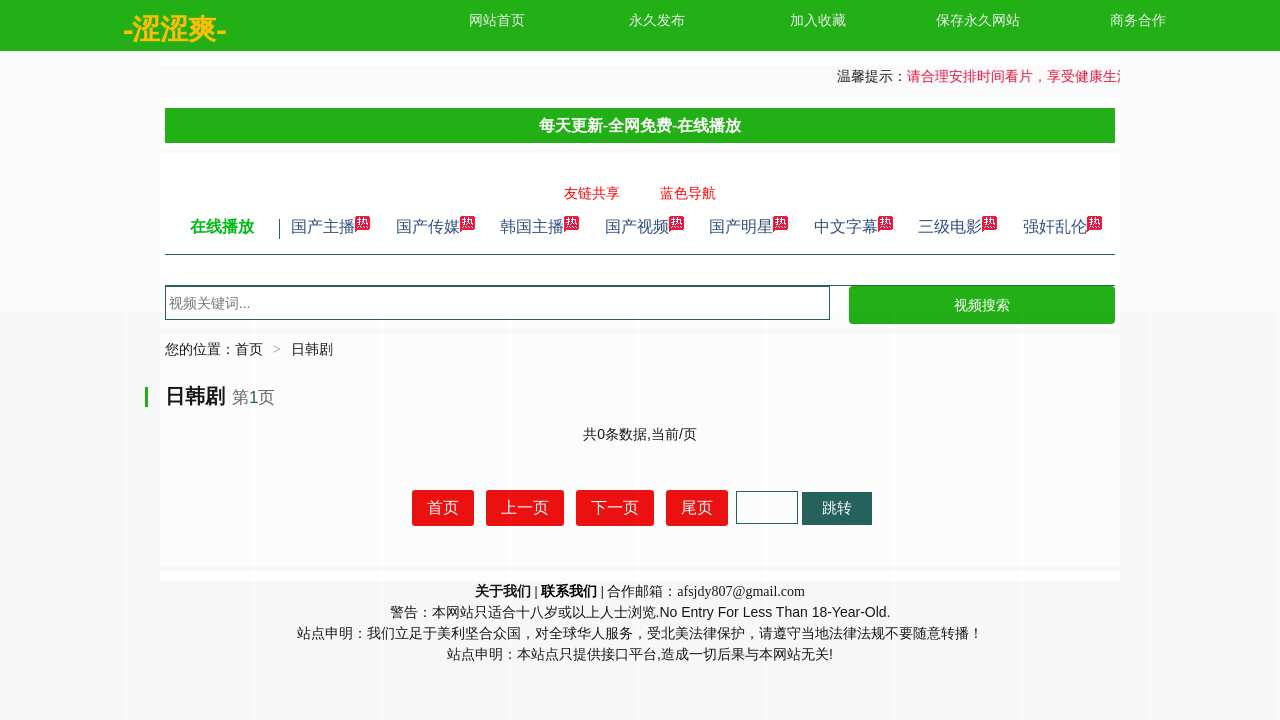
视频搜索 (982, 305)
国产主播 (331, 226)
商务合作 (1138, 20)
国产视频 (645, 226)
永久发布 (657, 20)
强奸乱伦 (1063, 226)
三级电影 (958, 226)
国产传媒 (436, 226)
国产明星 (749, 226)
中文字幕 (854, 226)
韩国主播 (540, 226)
